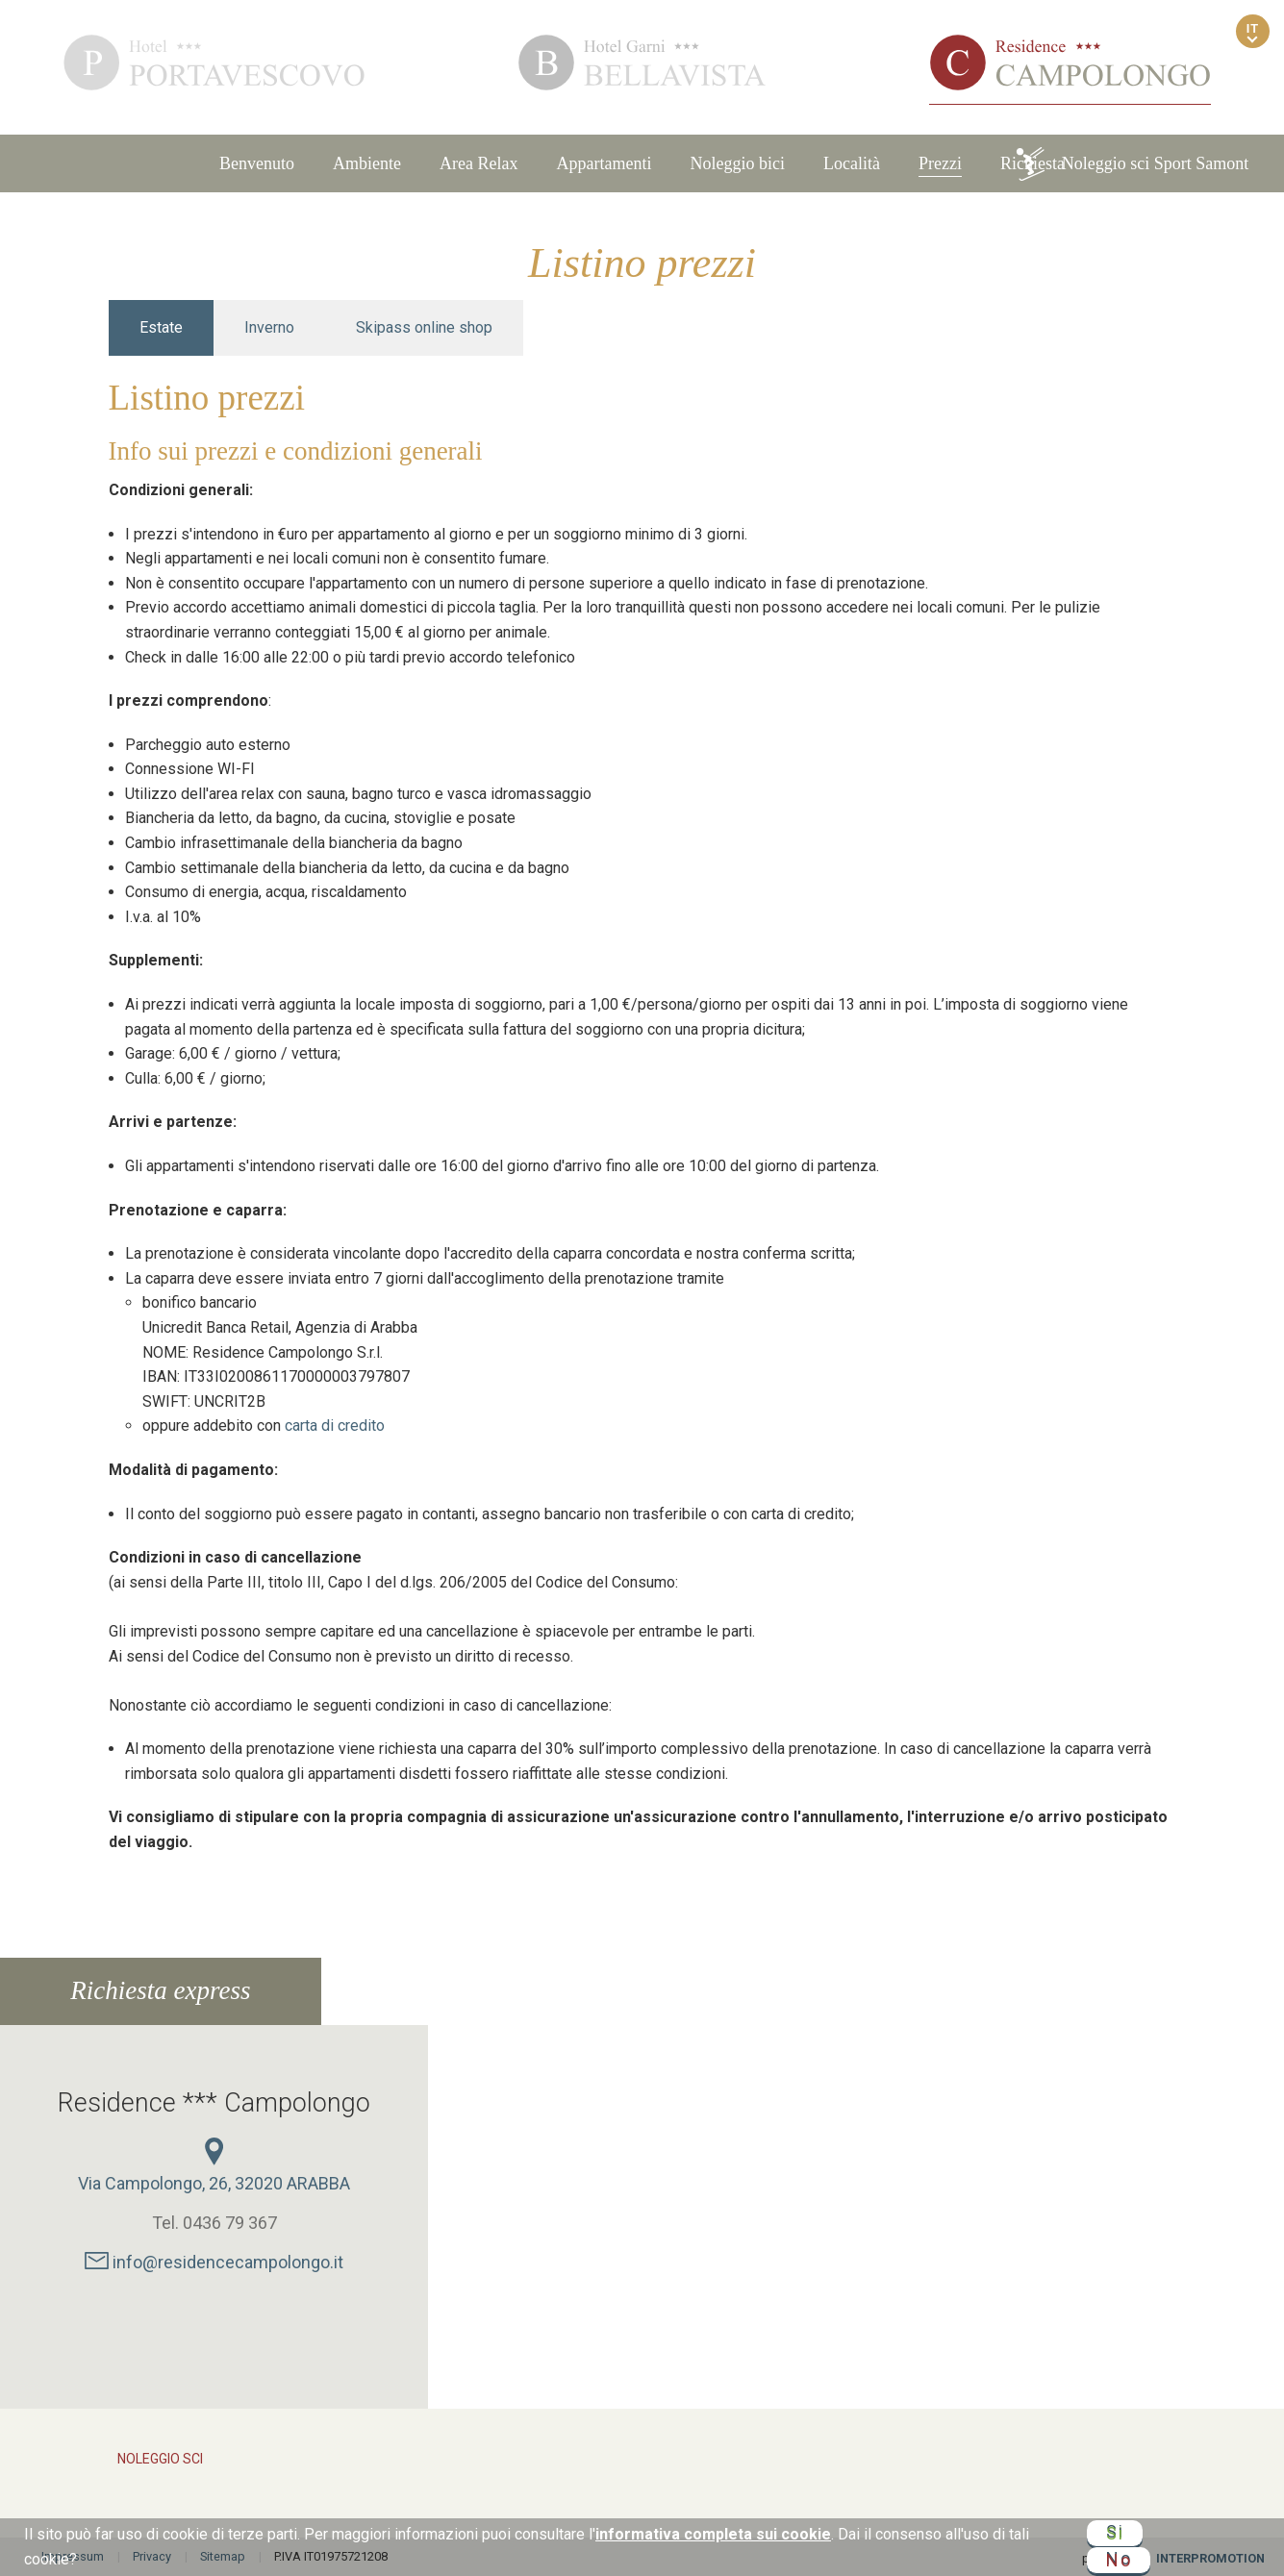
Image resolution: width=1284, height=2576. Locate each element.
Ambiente (367, 163)
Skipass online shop (424, 327)
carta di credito (335, 1425)
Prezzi (940, 163)
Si (1114, 2534)
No (1118, 2557)
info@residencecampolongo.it (214, 2262)
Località (851, 163)
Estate (161, 327)
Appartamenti (604, 163)
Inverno (269, 327)
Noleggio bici (738, 163)
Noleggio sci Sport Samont (1131, 164)
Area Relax (478, 163)
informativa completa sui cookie (713, 2534)
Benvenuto (256, 163)
